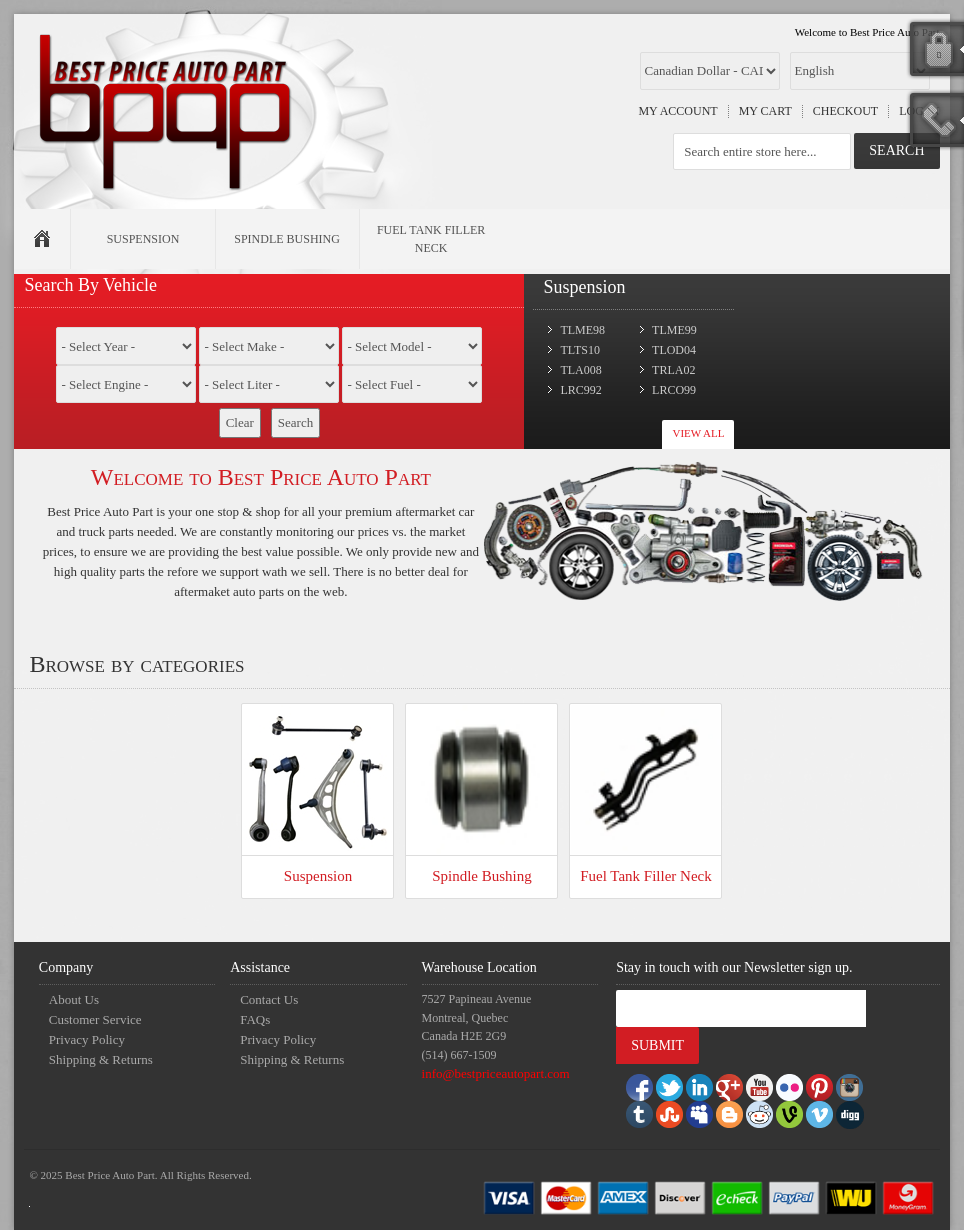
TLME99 (674, 330)
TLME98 (582, 330)
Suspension (318, 876)
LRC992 (580, 390)
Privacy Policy (87, 1039)
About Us (74, 999)
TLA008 (580, 370)
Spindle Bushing (482, 876)
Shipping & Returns (101, 1059)
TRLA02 (673, 370)
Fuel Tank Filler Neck (646, 876)
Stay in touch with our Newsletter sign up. (734, 967)
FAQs (255, 1019)
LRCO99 (674, 390)
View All (698, 433)
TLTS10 (580, 350)
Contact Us (269, 999)
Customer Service (95, 1019)
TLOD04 (674, 350)
